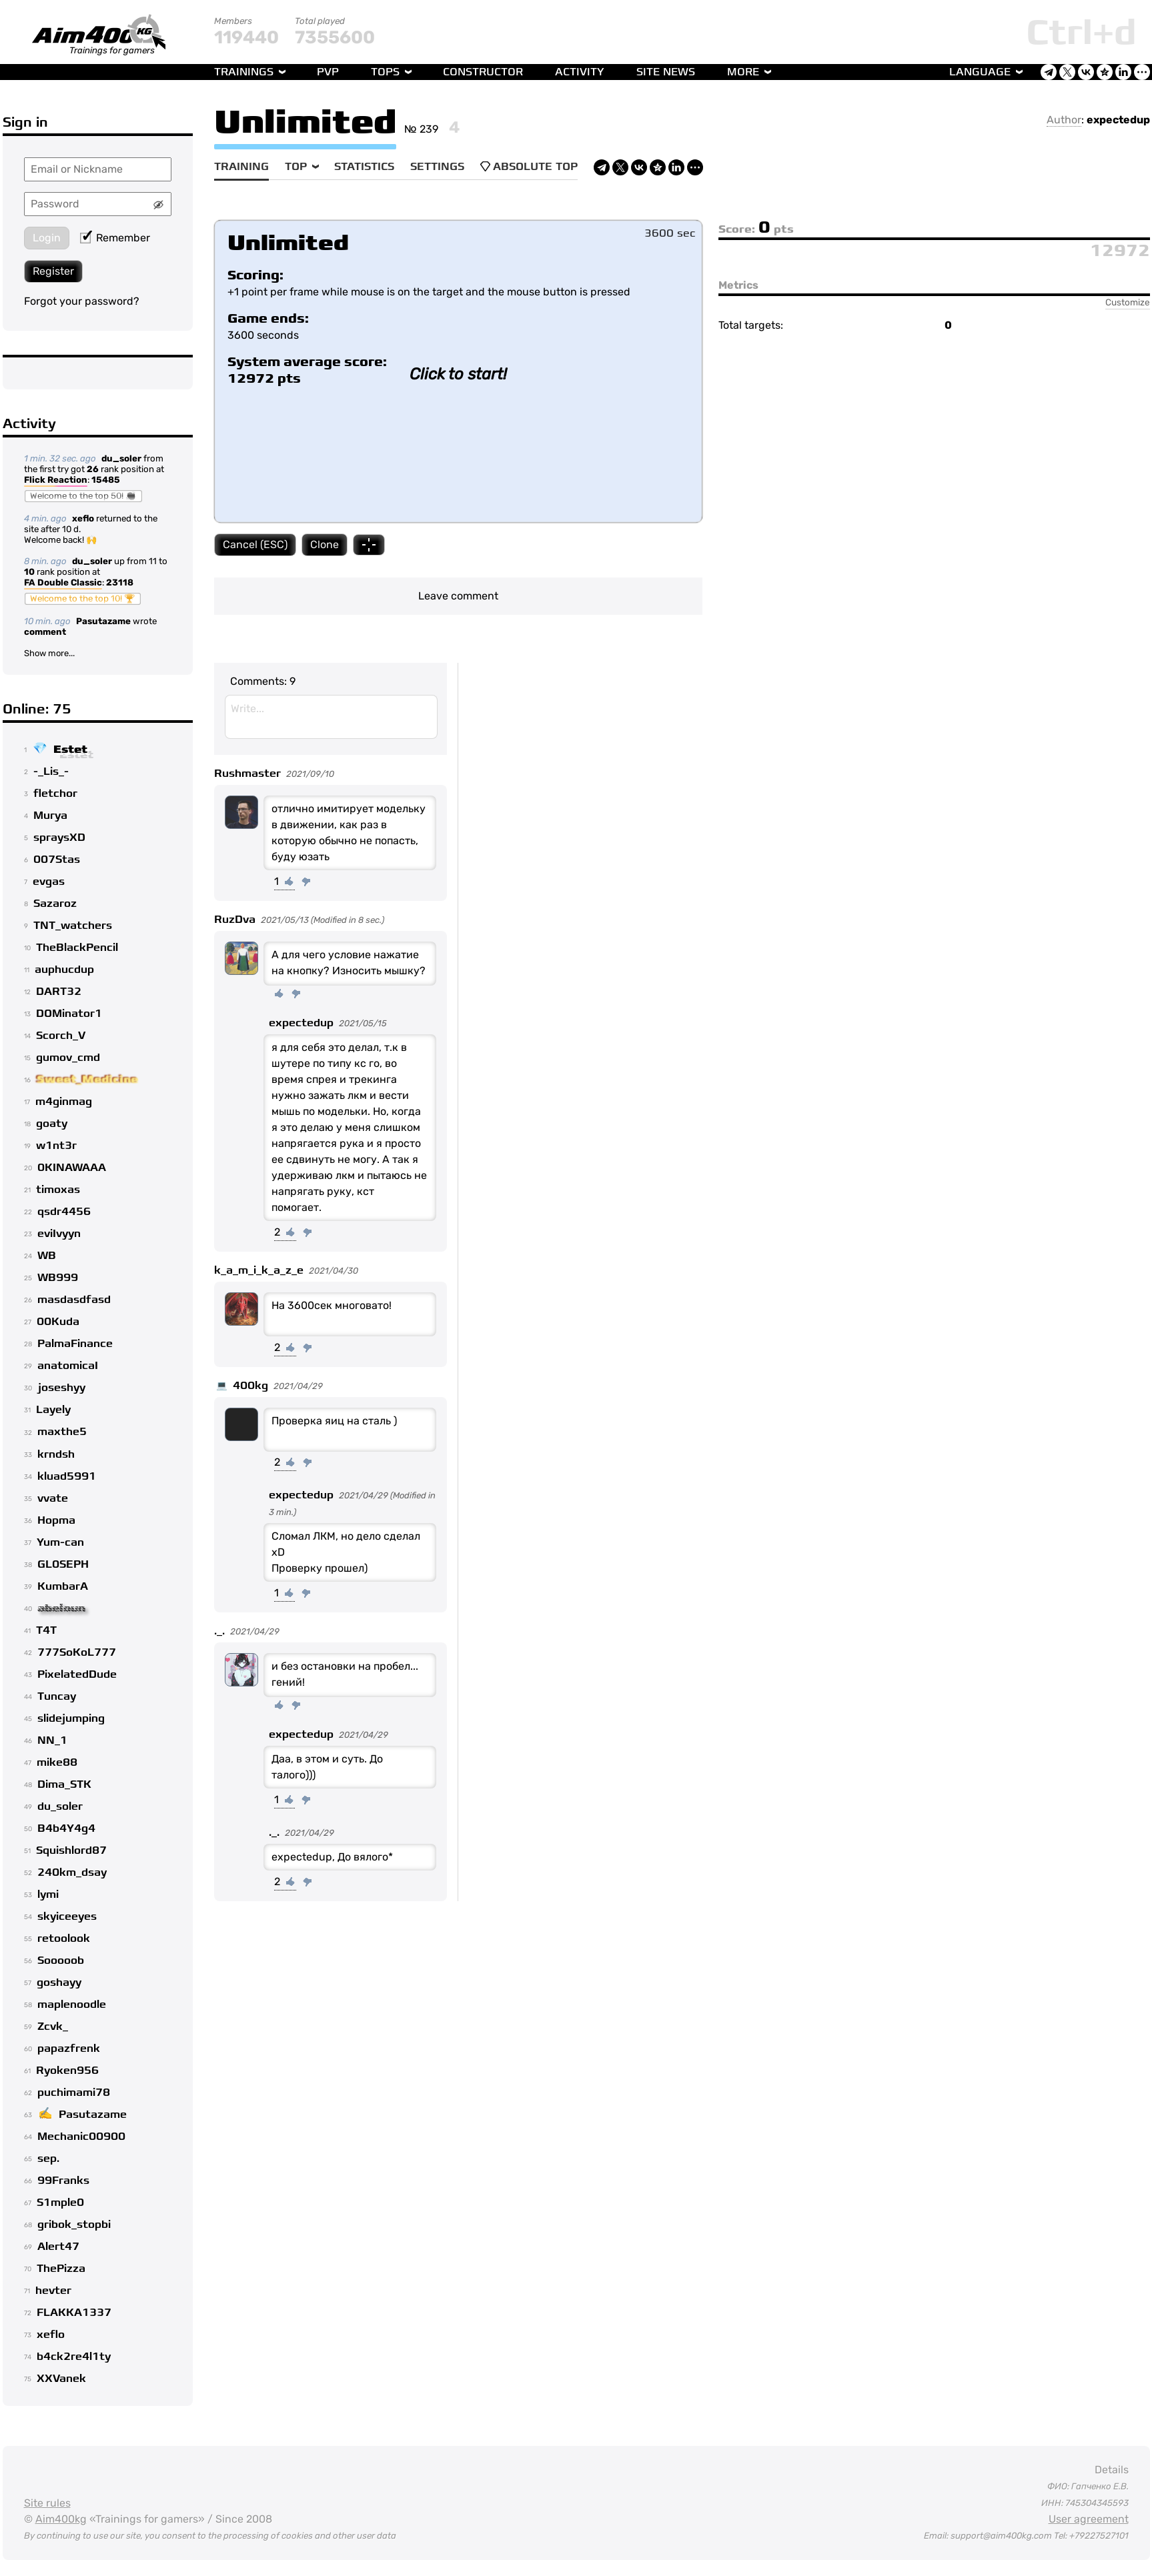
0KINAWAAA (71, 1167)
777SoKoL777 (76, 1652)
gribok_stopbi (74, 2224)
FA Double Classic (63, 583)
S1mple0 (60, 2202)
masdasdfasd (74, 1299)
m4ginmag (63, 1101)
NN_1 (52, 1740)
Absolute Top (529, 166)
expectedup (1118, 119)
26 (93, 469)
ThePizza (61, 2268)
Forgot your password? (81, 301)
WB (46, 1255)
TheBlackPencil (77, 947)
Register (53, 271)
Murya (50, 815)
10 (29, 572)
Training (241, 166)
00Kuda (58, 1321)
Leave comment (458, 595)
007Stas (56, 859)
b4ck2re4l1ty (74, 2356)
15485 (105, 480)
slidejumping (71, 1718)
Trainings (243, 72)
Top (296, 166)
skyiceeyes (67, 1916)
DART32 (58, 991)
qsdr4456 (64, 1211)
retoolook (63, 1938)
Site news (665, 72)
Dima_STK (64, 1784)
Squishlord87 (71, 1850)
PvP (328, 72)
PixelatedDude (77, 1674)
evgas (49, 881)
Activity (579, 72)
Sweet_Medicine (86, 1079)
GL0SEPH (63, 1564)
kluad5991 (66, 1476)
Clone (324, 544)
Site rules (47, 2503)
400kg (250, 1385)
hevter (53, 2290)
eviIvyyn (59, 1233)
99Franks (63, 2180)
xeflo (83, 518)
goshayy (59, 1982)
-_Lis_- (51, 771)
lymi (48, 1894)
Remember (115, 237)
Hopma (56, 1520)
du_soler (121, 458)
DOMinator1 (69, 1013)
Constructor (483, 72)
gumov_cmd (68, 1057)
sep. (48, 2158)
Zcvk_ (52, 2026)
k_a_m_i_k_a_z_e (259, 1270)
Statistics (364, 166)
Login (47, 237)
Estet (70, 749)
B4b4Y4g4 (66, 1828)
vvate (52, 1498)
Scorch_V (60, 1035)
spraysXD (59, 837)
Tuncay (56, 1696)
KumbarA (62, 1586)
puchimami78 (73, 2092)
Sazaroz (55, 903)
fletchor (55, 793)
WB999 (57, 1277)
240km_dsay (72, 1872)
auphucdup (64, 969)
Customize (1127, 302)
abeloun (61, 1608)
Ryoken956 (67, 2070)
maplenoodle (71, 2004)
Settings (437, 166)
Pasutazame (103, 621)
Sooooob (60, 1960)
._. (219, 1631)
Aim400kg (61, 2519)
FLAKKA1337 (74, 2312)
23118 (119, 582)
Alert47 (58, 2246)
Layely (53, 1409)
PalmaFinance (75, 1343)
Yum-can (60, 1542)
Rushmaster (247, 773)
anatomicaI (67, 1365)
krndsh (56, 1454)
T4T (46, 1630)
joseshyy (61, 1387)
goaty (51, 1123)
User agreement (1089, 2519)
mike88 (57, 1762)
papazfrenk (68, 2048)
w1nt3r (56, 1145)
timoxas (58, 1189)
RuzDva (234, 919)
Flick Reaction (55, 481)
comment (45, 632)
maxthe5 (62, 1431)
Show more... (49, 653)
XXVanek (61, 2378)
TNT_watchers (72, 925)
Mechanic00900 (81, 2136)
